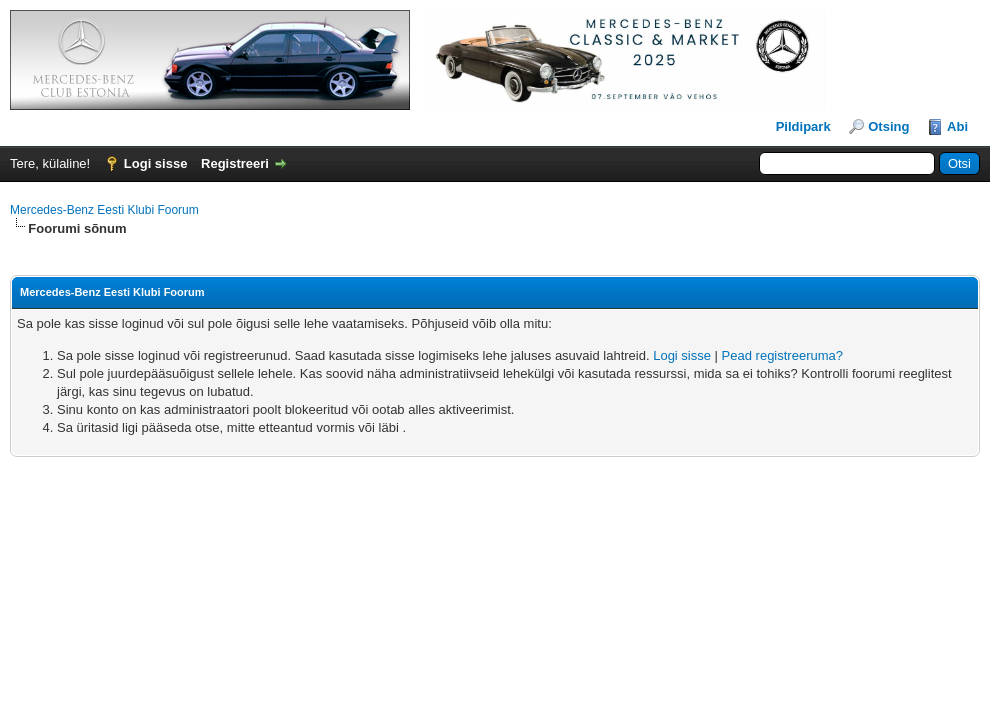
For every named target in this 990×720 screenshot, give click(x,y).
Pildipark (803, 126)
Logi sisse (156, 163)
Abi (957, 126)
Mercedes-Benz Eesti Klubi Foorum (104, 210)
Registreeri (235, 163)
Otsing (888, 126)
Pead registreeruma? (782, 355)
